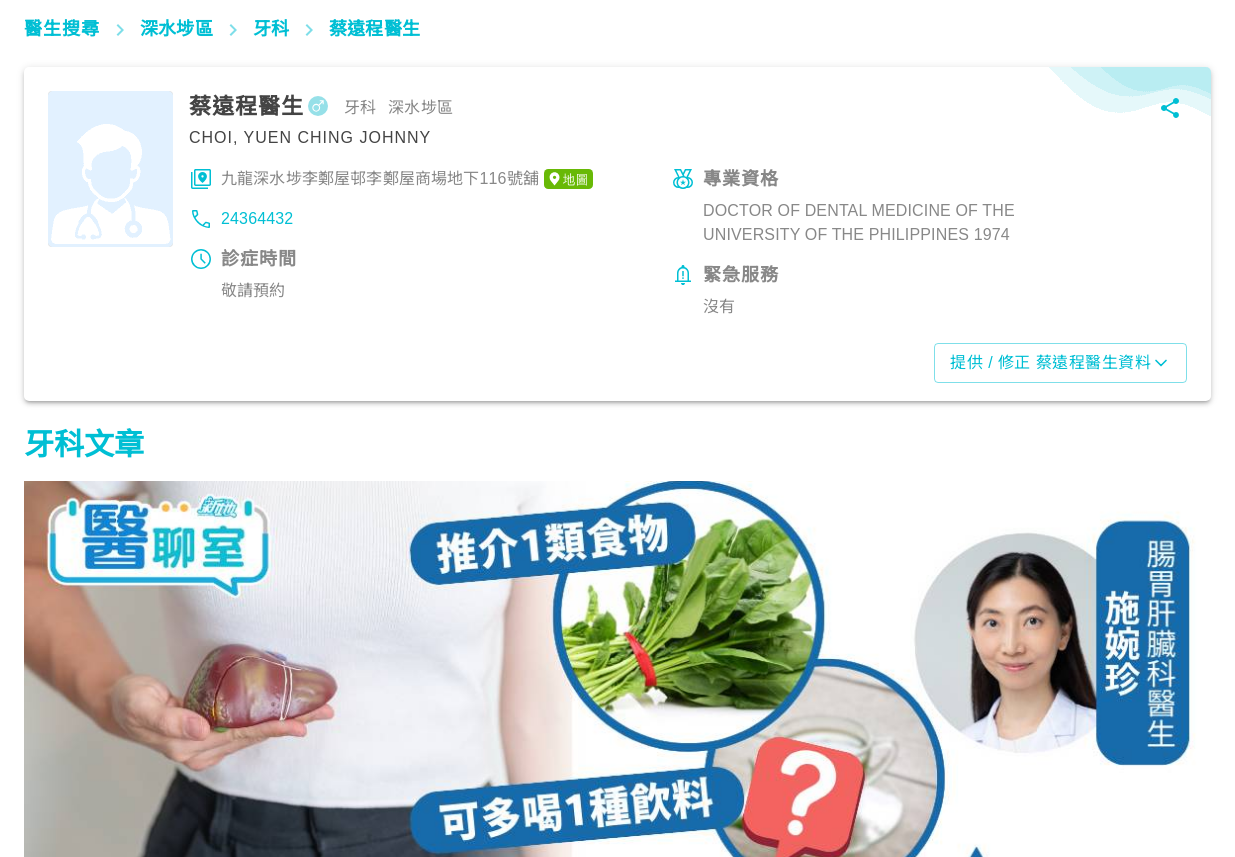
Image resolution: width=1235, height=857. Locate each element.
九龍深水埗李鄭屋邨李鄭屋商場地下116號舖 (407, 179)
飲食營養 (64, 769)
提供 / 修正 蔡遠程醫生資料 (1060, 363)
